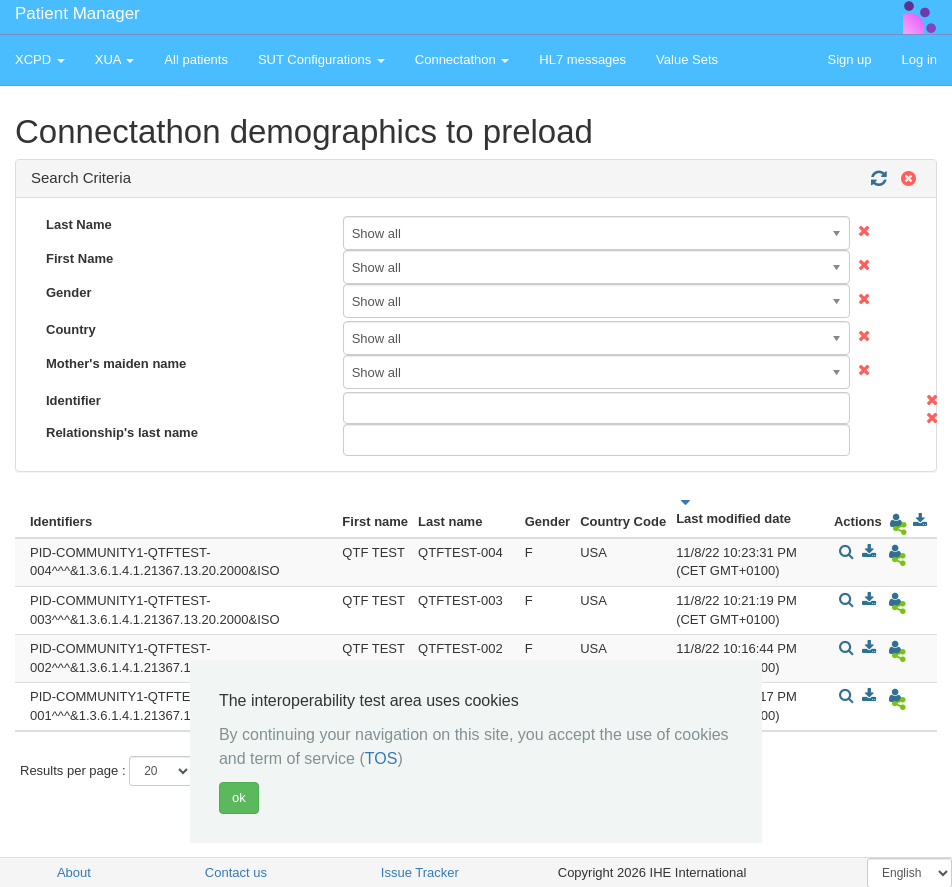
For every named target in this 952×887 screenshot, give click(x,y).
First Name (79, 258)
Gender (69, 292)
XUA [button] (115, 59)
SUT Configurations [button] (321, 59)
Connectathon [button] (462, 59)
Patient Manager (77, 13)
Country (71, 329)
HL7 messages (582, 59)
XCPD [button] (40, 59)
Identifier (73, 400)
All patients (196, 59)
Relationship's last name (122, 432)
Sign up (849, 59)
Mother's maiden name (116, 363)
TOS (381, 758)
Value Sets (687, 59)
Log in (919, 59)
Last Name (79, 224)
